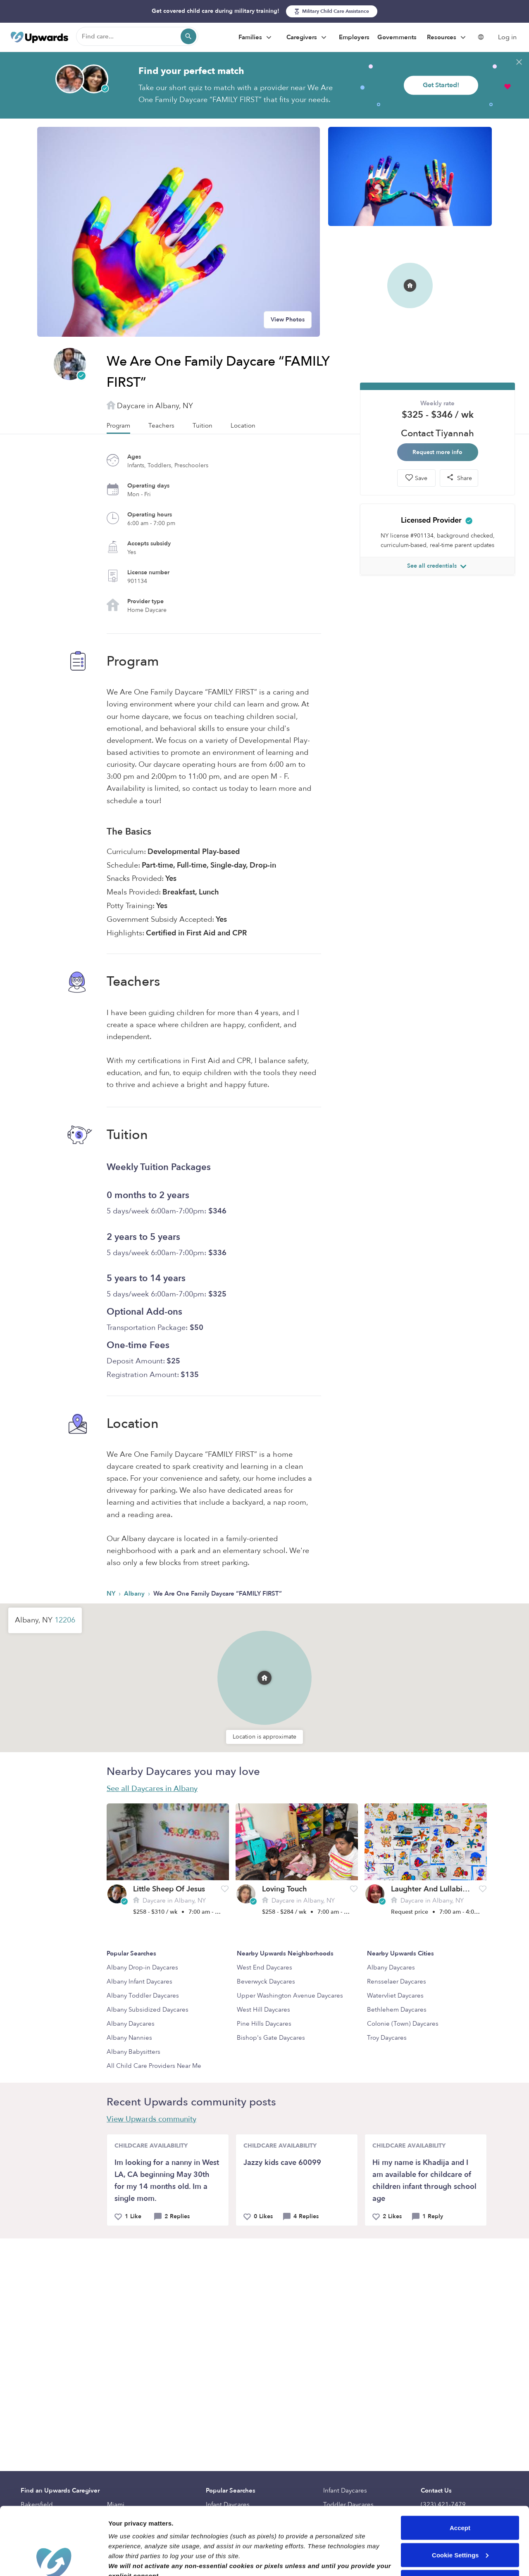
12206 (65, 1620)
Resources (447, 38)
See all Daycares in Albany (152, 1789)
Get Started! (441, 85)
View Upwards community (151, 2119)
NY (112, 1593)
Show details (127, 2559)
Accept (460, 2460)
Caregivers (307, 38)
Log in (507, 37)
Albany (135, 1593)
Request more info (437, 452)
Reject (459, 2514)
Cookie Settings (460, 2487)
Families (256, 38)
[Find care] (137, 36)
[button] (264, 1677)
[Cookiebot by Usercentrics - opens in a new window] (53, 2560)
